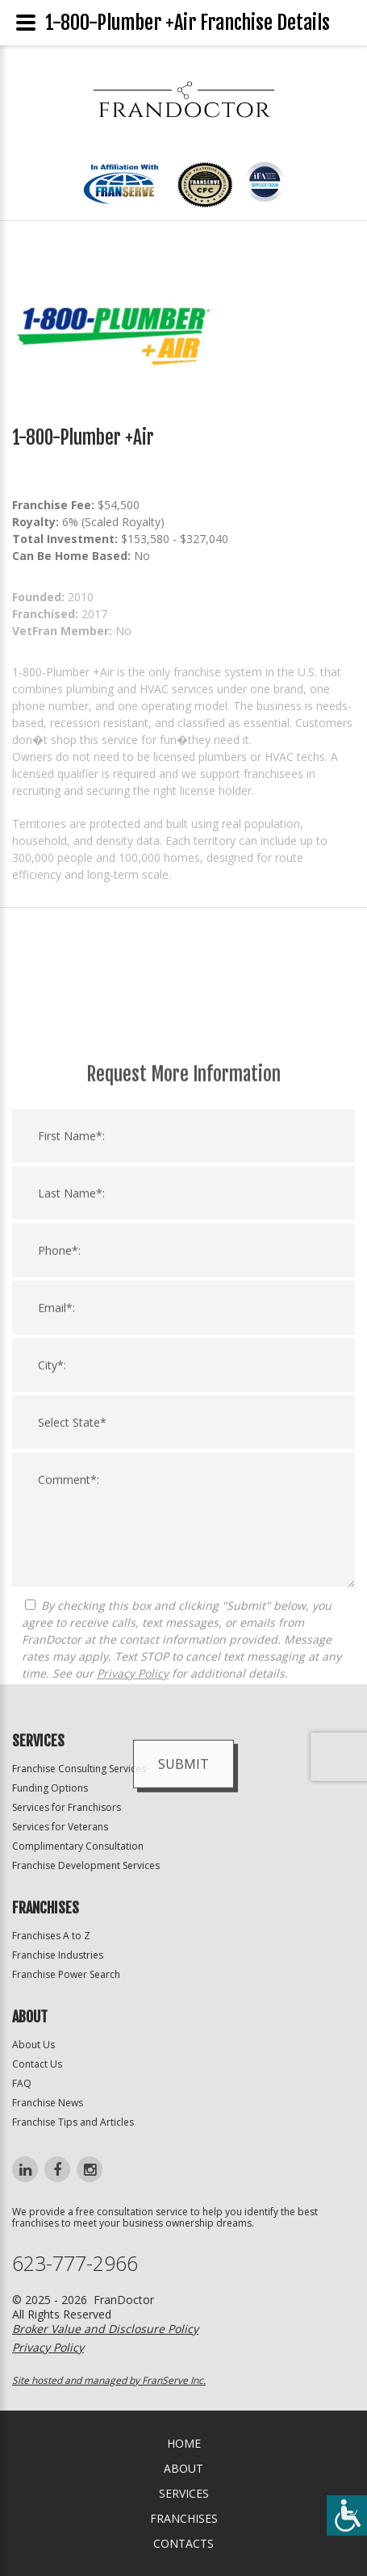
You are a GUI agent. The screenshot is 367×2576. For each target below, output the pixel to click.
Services (184, 2493)
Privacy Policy (133, 1945)
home (184, 2443)
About (183, 2468)
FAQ (21, 2083)
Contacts (183, 2543)
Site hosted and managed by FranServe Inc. (109, 2380)
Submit (183, 2036)
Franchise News (47, 2103)
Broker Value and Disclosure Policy (105, 2328)
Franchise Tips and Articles (73, 2122)
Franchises (184, 2518)
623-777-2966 (75, 2263)
